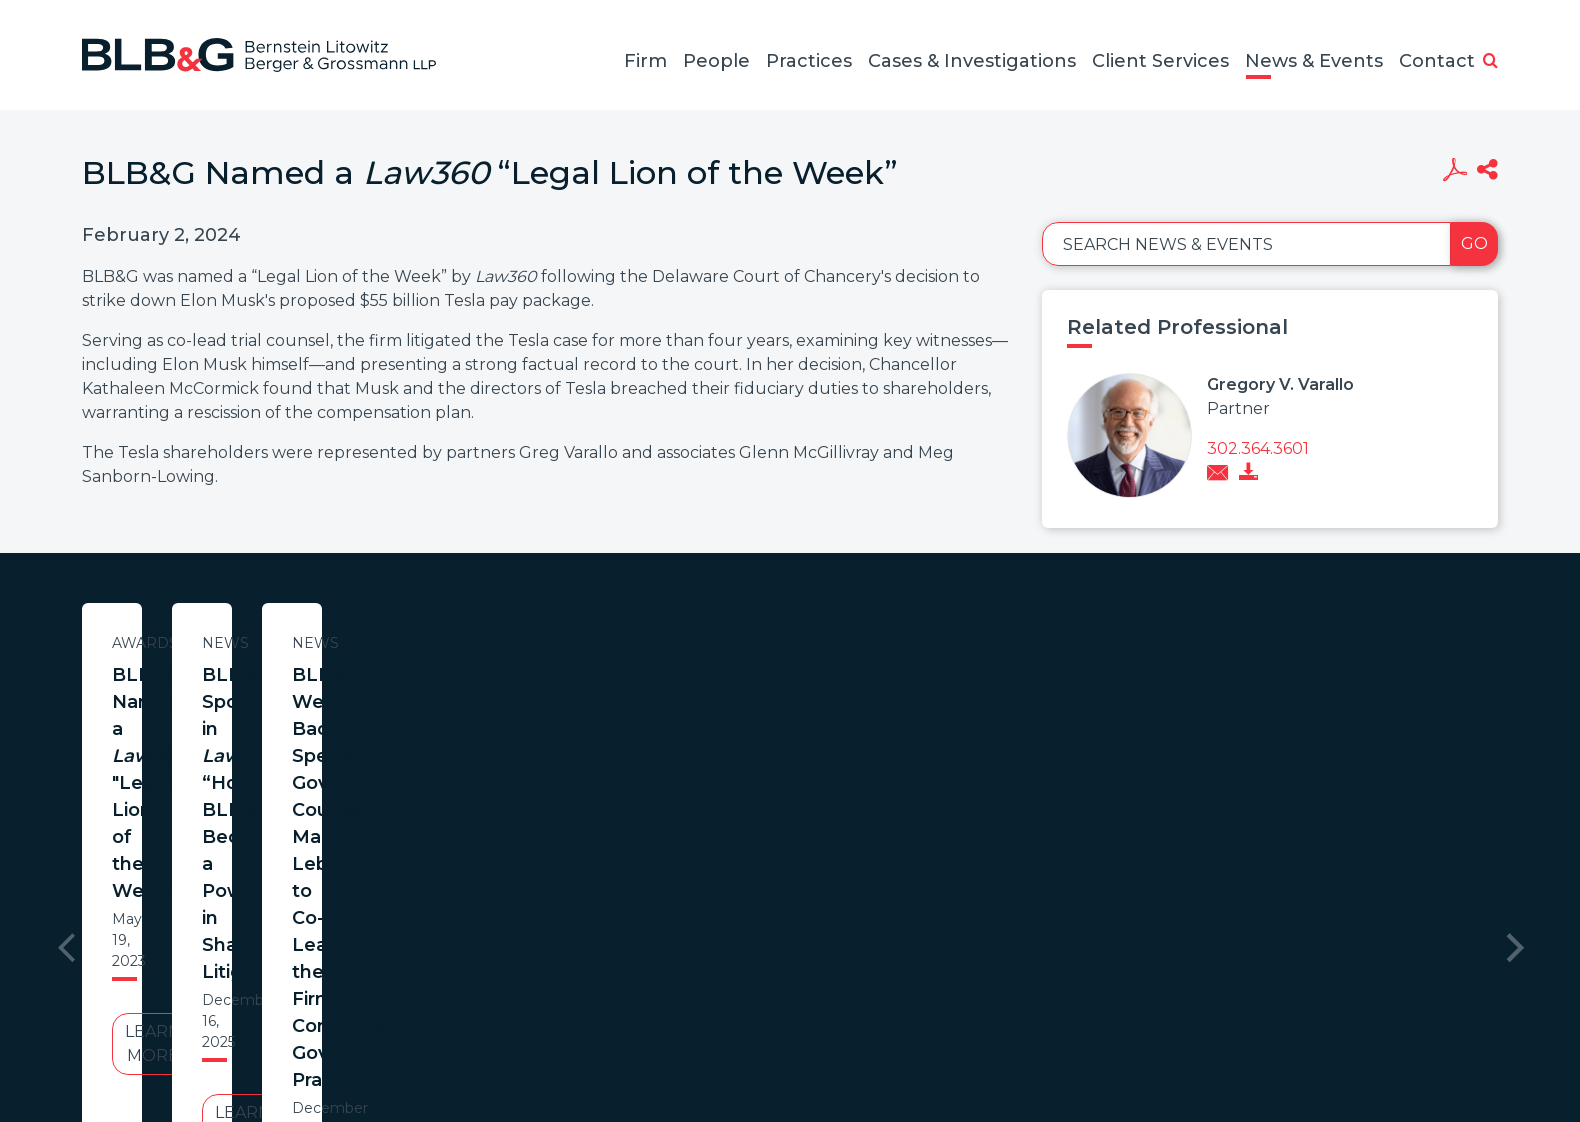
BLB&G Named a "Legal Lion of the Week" (275, 688)
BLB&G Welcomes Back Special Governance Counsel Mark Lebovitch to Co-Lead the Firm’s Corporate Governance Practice (1107, 715)
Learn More (275, 800)
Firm (645, 61)
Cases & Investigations (972, 61)
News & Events (1314, 61)
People (716, 61)
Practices (809, 61)
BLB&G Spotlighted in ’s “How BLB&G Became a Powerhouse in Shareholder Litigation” (691, 715)
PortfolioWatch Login (1035, 1025)
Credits (909, 1025)
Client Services (1160, 61)
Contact (1437, 61)
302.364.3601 (1258, 448)
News (691, 643)
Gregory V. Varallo (1280, 384)
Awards (275, 643)
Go (1474, 243)
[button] (1490, 62)
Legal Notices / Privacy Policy (753, 1025)
